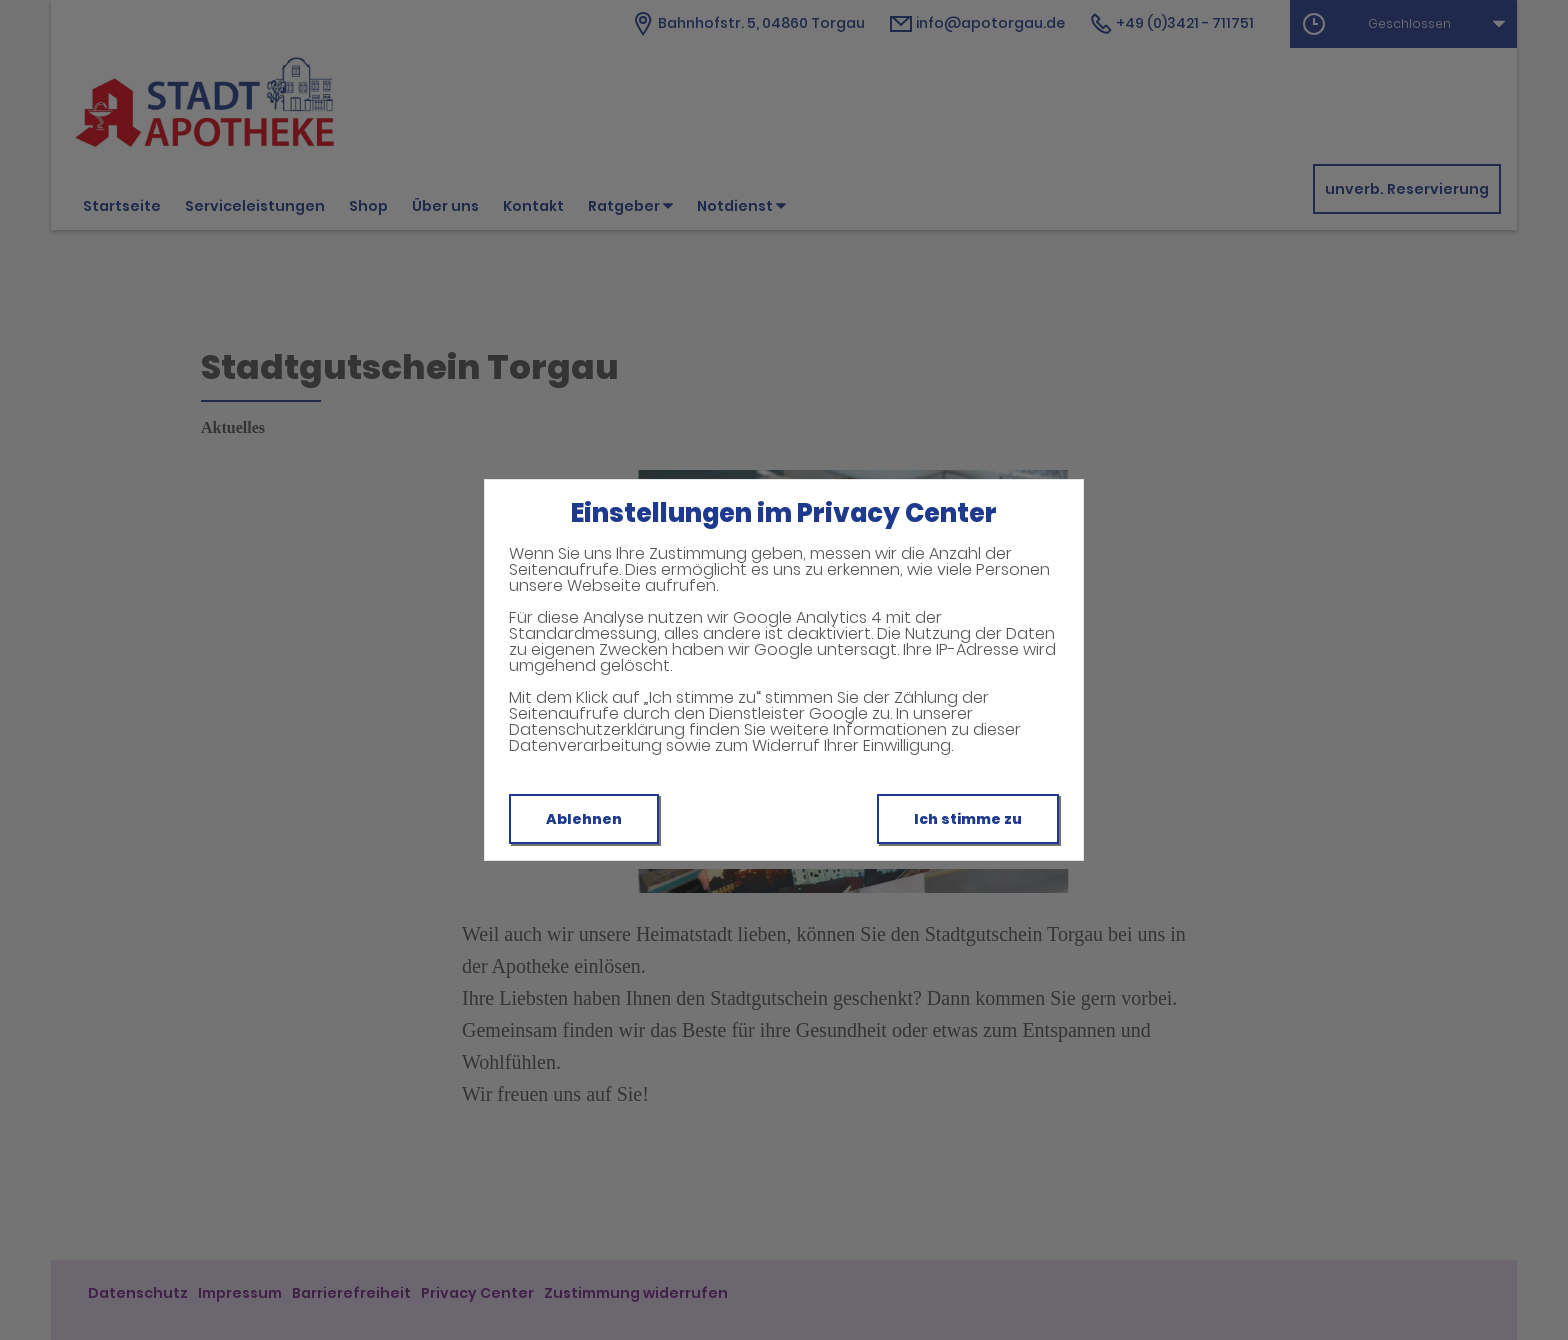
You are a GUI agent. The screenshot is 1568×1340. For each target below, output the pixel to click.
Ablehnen (584, 819)
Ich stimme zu (968, 819)
